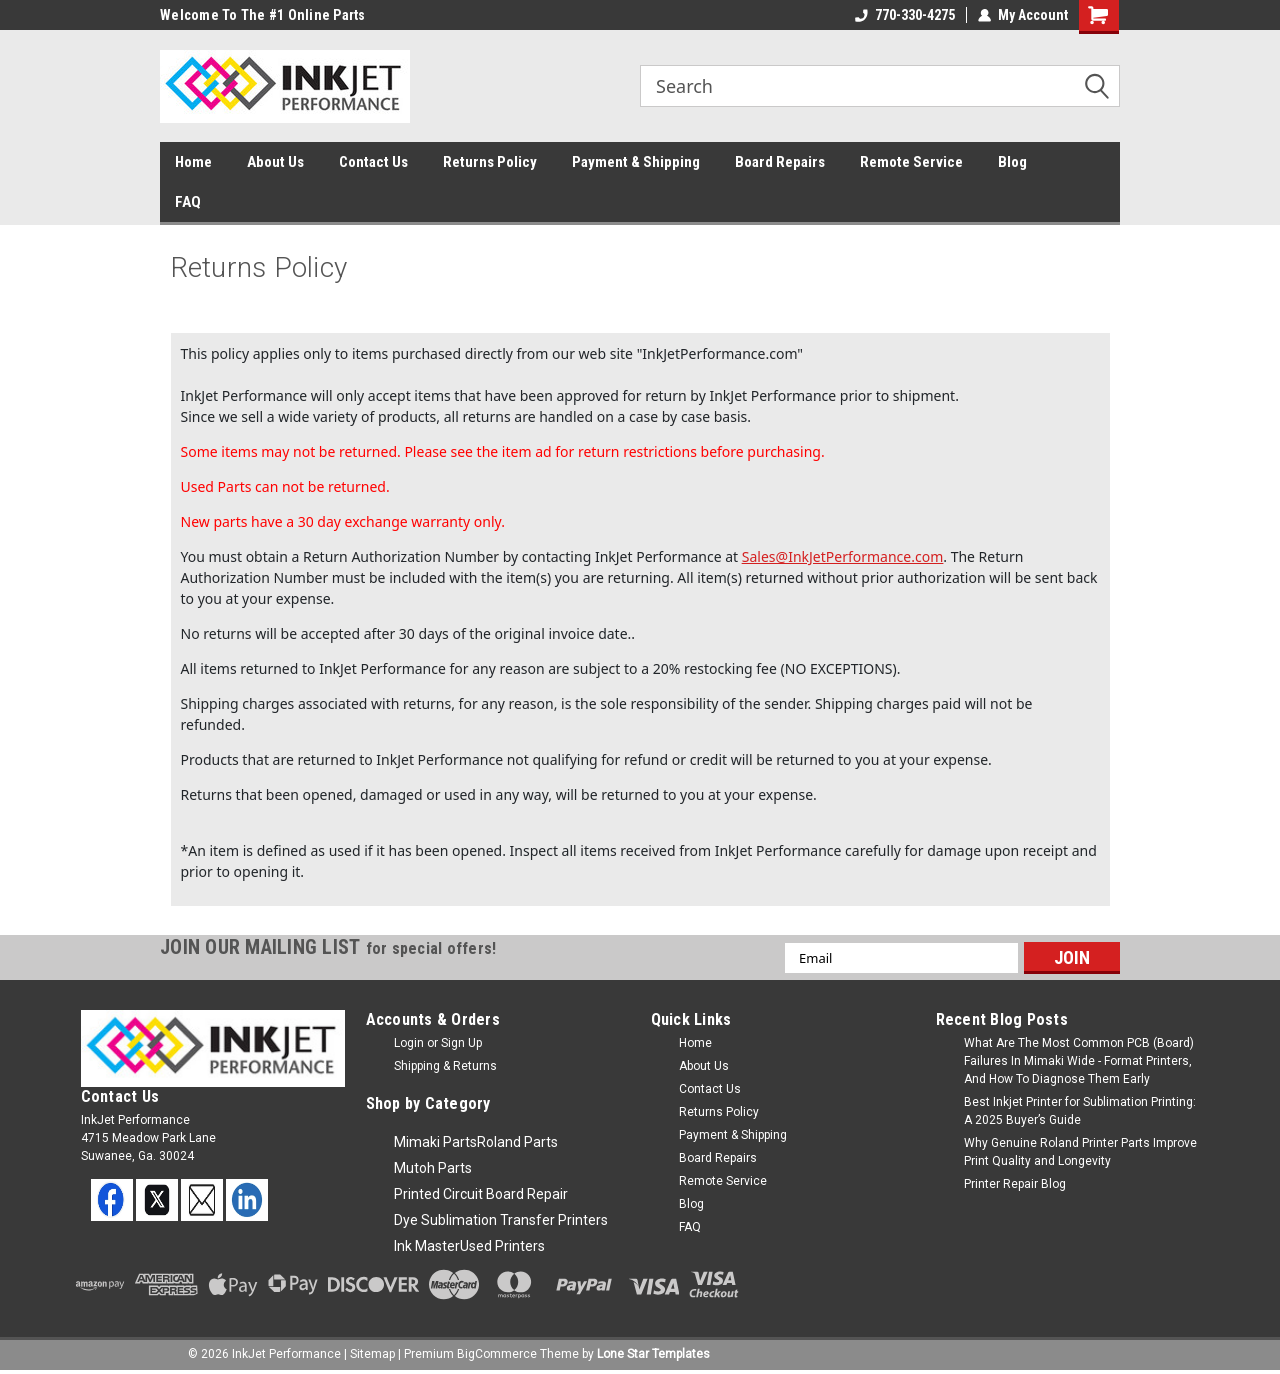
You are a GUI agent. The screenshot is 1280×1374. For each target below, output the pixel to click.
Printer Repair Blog (1015, 1184)
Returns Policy (490, 162)
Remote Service (911, 162)
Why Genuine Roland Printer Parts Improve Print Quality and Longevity (1080, 1152)
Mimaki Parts (435, 1142)
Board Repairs (780, 162)
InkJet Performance (286, 1354)
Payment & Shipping (636, 162)
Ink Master (427, 1246)
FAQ (188, 202)
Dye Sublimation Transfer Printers (501, 1220)
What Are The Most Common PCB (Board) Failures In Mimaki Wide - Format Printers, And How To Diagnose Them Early (1079, 1061)
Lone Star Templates (653, 1354)
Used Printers (502, 1246)
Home (193, 162)
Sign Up (461, 1043)
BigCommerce (497, 1354)
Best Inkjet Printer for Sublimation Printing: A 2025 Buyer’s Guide (1080, 1111)
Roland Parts (517, 1142)
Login (409, 1043)
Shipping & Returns (445, 1066)
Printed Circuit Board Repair (481, 1194)
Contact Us (373, 162)
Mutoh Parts (433, 1168)
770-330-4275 (905, 15)
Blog (1012, 162)
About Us (275, 162)
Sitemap (372, 1354)
